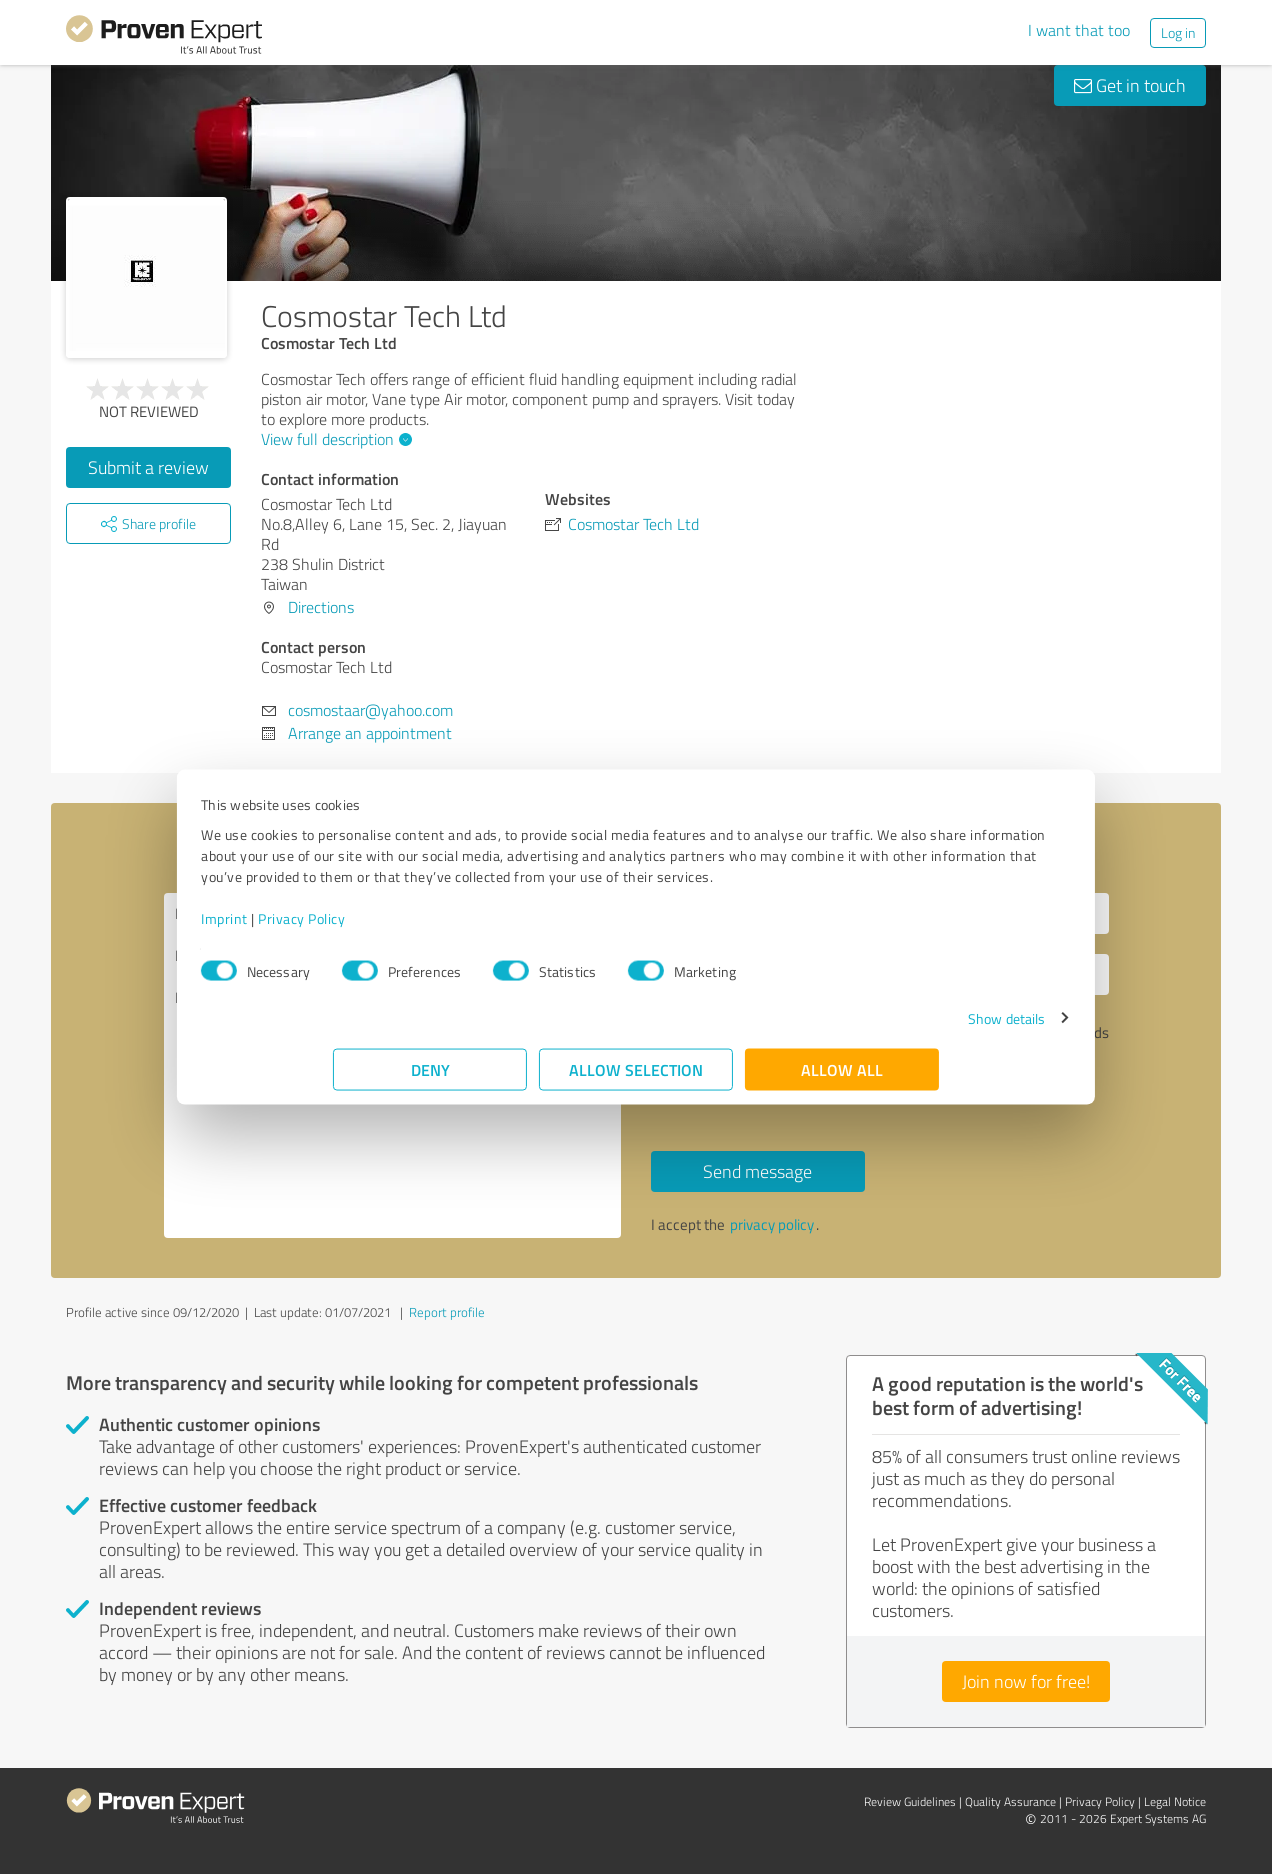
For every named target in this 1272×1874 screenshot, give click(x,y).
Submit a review (148, 467)
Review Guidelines (910, 1801)
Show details (874, 1028)
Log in (1178, 32)
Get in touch (1130, 85)
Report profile (447, 1312)
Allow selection (636, 1079)
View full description (334, 439)
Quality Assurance (1010, 1801)
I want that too (1079, 30)
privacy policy (772, 1224)
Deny (430, 1079)
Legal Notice (1175, 1801)
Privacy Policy (433, 928)
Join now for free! (1026, 1681)
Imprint (356, 928)
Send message (757, 1171)
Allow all (842, 1079)
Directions (321, 607)
